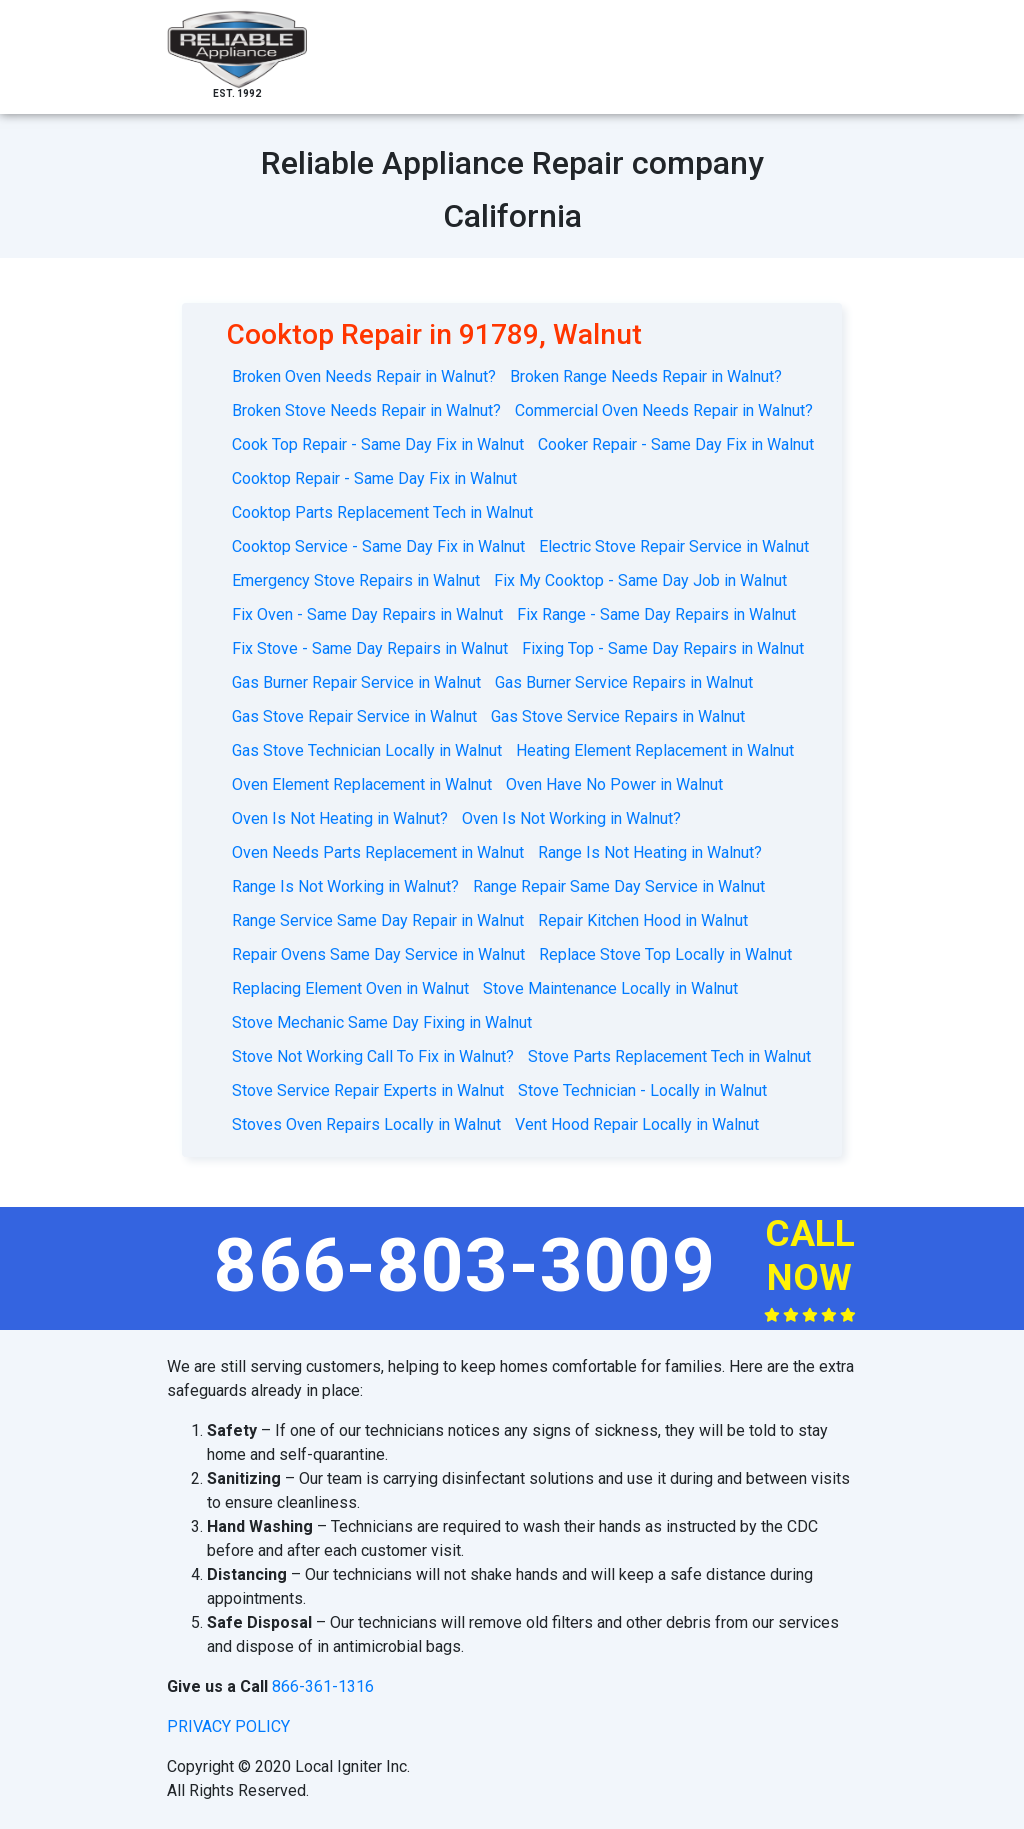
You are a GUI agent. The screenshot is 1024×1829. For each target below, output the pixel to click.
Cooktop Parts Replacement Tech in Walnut (382, 512)
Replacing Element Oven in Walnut (350, 988)
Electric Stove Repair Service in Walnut (674, 546)
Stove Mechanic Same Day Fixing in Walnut (382, 1022)
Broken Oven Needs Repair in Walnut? (364, 376)
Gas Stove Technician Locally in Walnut (367, 750)
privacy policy (228, 1726)
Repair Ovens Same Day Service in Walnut (378, 954)
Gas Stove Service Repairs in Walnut (618, 716)
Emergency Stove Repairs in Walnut (356, 580)
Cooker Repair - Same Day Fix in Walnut (676, 444)
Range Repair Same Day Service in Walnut (619, 886)
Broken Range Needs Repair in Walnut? (646, 376)
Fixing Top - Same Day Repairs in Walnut (663, 648)
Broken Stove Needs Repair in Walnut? (366, 410)
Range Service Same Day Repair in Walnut (378, 920)
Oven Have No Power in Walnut (614, 784)
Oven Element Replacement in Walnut (362, 784)
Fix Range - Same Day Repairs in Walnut (656, 614)
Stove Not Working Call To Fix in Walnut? (373, 1056)
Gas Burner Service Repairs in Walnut (624, 682)
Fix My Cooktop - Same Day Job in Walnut (640, 580)
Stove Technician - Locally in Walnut (642, 1090)
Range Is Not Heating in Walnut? (650, 852)
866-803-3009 (465, 1265)
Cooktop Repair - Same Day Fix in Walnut (374, 478)
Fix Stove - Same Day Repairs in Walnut (370, 648)
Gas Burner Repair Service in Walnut (356, 682)
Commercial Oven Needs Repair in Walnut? (664, 410)
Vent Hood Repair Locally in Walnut (637, 1124)
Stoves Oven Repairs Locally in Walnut (366, 1124)
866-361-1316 (323, 1686)
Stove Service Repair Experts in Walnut (368, 1090)
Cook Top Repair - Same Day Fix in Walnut (378, 444)
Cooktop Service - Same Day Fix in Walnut (378, 546)
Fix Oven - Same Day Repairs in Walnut (367, 614)
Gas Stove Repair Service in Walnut (354, 716)
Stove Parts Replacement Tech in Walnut (669, 1056)
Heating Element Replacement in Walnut (655, 750)
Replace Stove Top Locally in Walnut (665, 954)
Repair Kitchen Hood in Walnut (643, 920)
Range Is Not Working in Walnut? (345, 886)
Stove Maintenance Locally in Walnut (610, 988)
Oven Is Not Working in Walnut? (571, 818)
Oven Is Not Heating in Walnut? (340, 818)
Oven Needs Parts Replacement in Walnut (378, 852)
